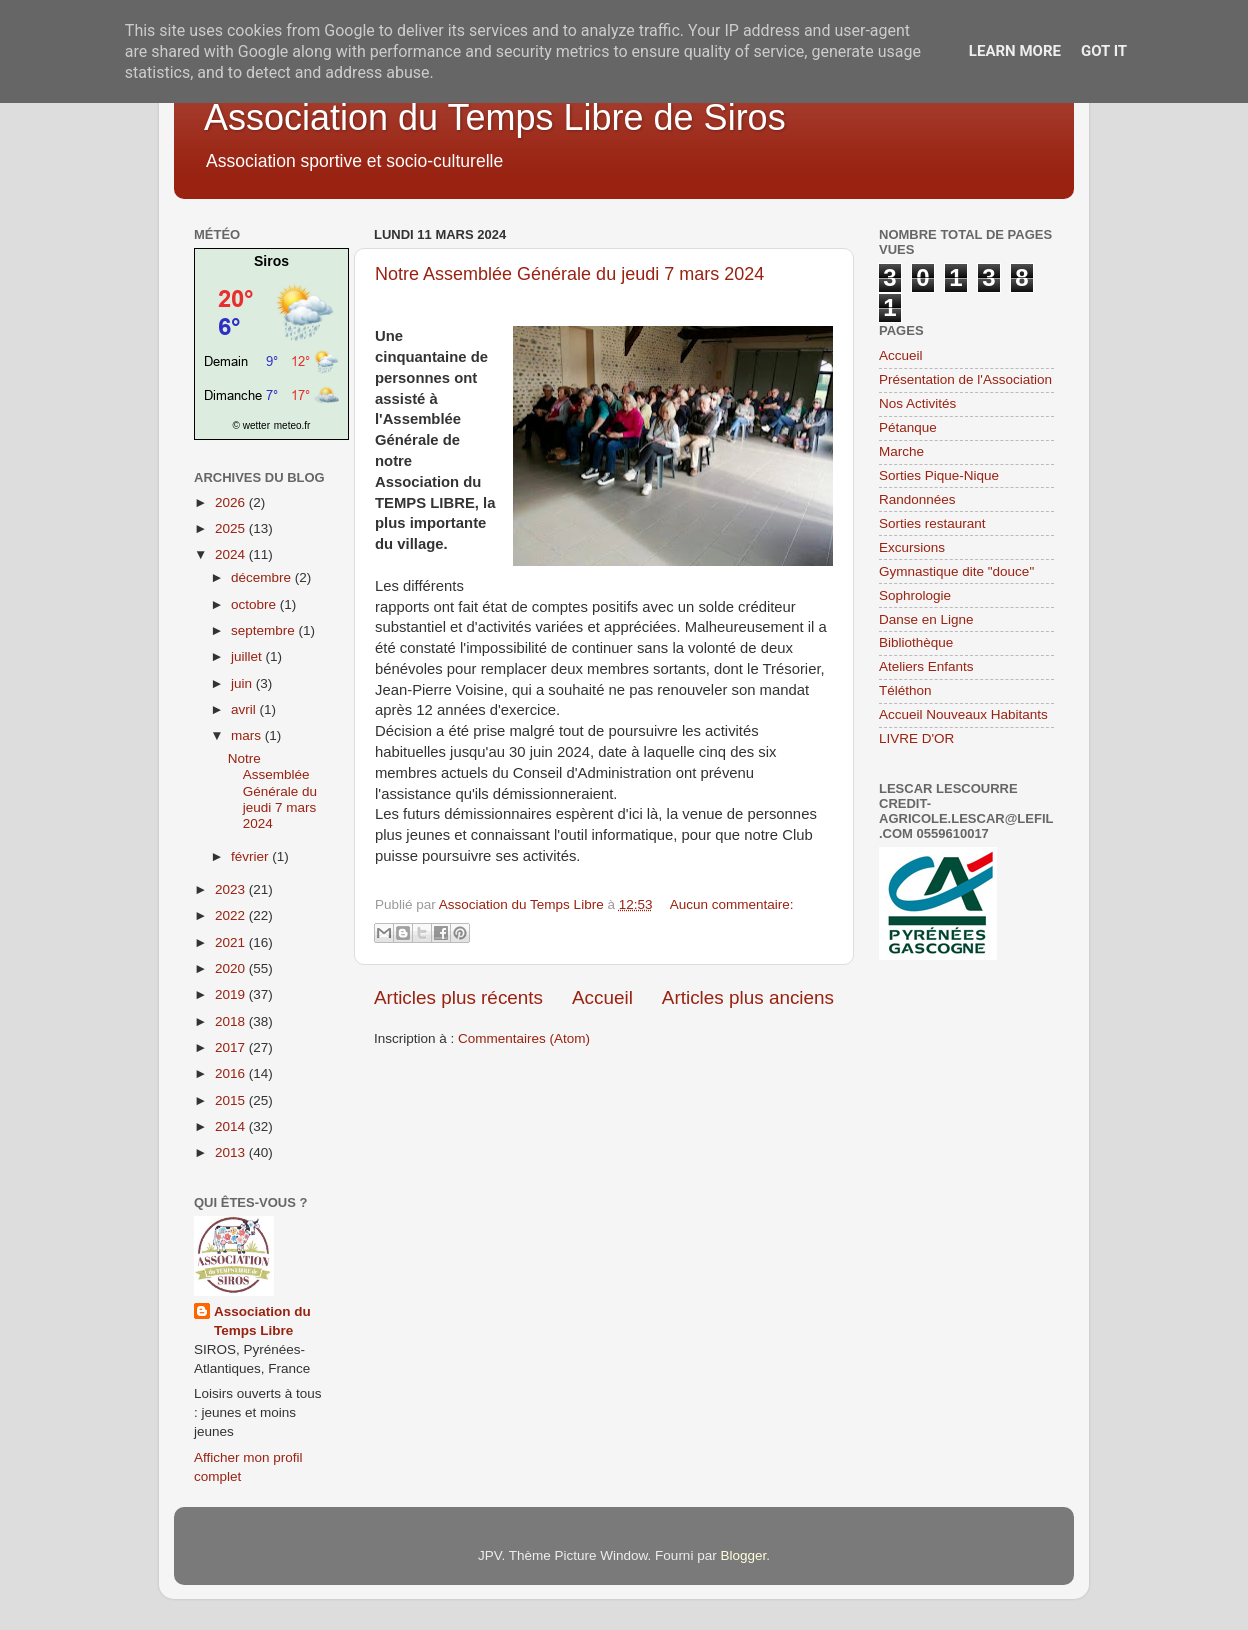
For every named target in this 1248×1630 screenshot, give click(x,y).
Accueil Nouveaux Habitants (963, 714)
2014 (232, 1126)
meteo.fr (292, 425)
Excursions (912, 547)
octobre (255, 604)
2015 (232, 1100)
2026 (232, 502)
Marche (901, 451)
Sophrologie (915, 595)
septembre (265, 630)
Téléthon (905, 690)
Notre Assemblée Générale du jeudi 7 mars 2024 (569, 274)
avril (245, 709)
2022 (232, 915)
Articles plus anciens (748, 997)
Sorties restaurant (932, 523)
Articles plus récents (458, 997)
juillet (248, 656)
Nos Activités (917, 403)
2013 (232, 1152)
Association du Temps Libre (262, 1321)
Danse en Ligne (926, 619)
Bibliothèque (916, 642)
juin (243, 683)
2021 (232, 942)
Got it (1104, 51)
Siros (271, 261)
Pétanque (908, 427)
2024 (232, 554)
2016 (232, 1073)
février (251, 856)
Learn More (1015, 51)
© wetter (251, 425)
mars (248, 735)
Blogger (743, 1555)
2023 (232, 889)
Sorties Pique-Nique (939, 475)
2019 (232, 994)
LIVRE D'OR (916, 738)
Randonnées (917, 499)
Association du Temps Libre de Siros (495, 117)
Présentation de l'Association (965, 379)
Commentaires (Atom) (524, 1038)
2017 (232, 1047)
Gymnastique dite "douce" (956, 571)
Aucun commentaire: (732, 904)
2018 (232, 1021)
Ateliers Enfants (926, 666)
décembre (263, 577)
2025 (232, 528)
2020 (232, 968)
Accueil (602, 997)
